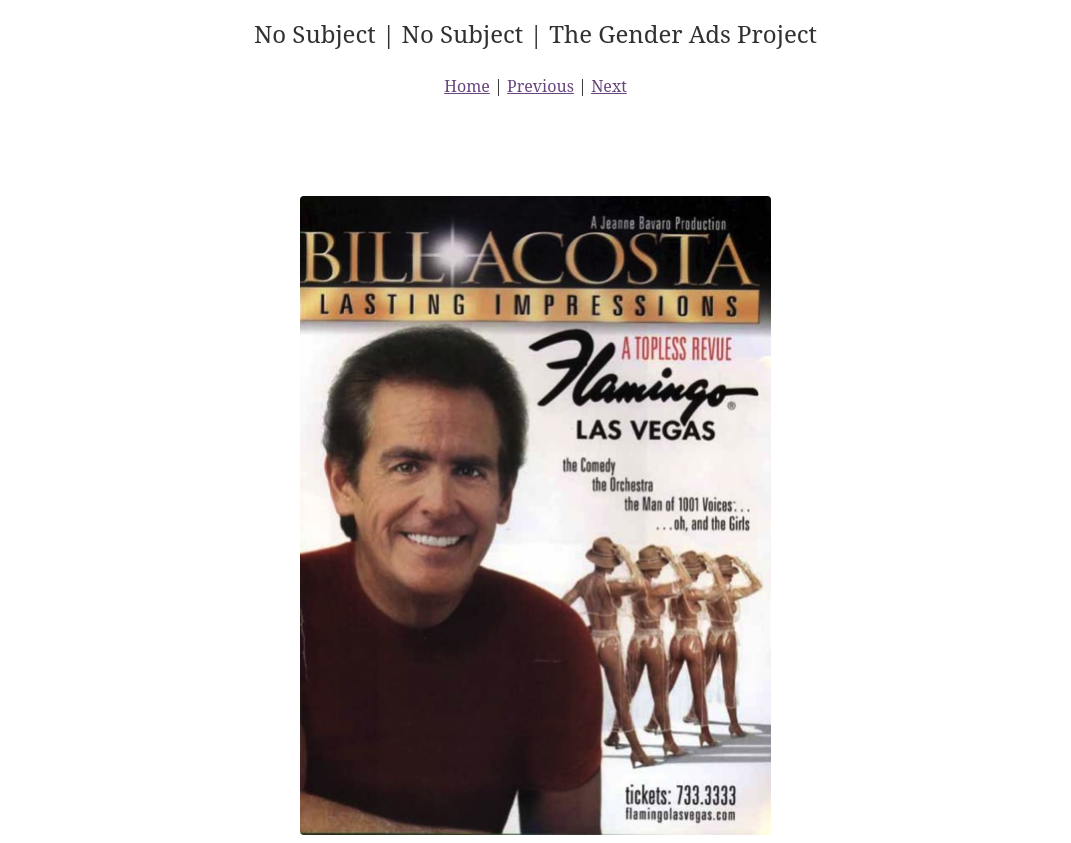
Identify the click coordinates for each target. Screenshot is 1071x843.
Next (609, 86)
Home (467, 86)
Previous (540, 86)
